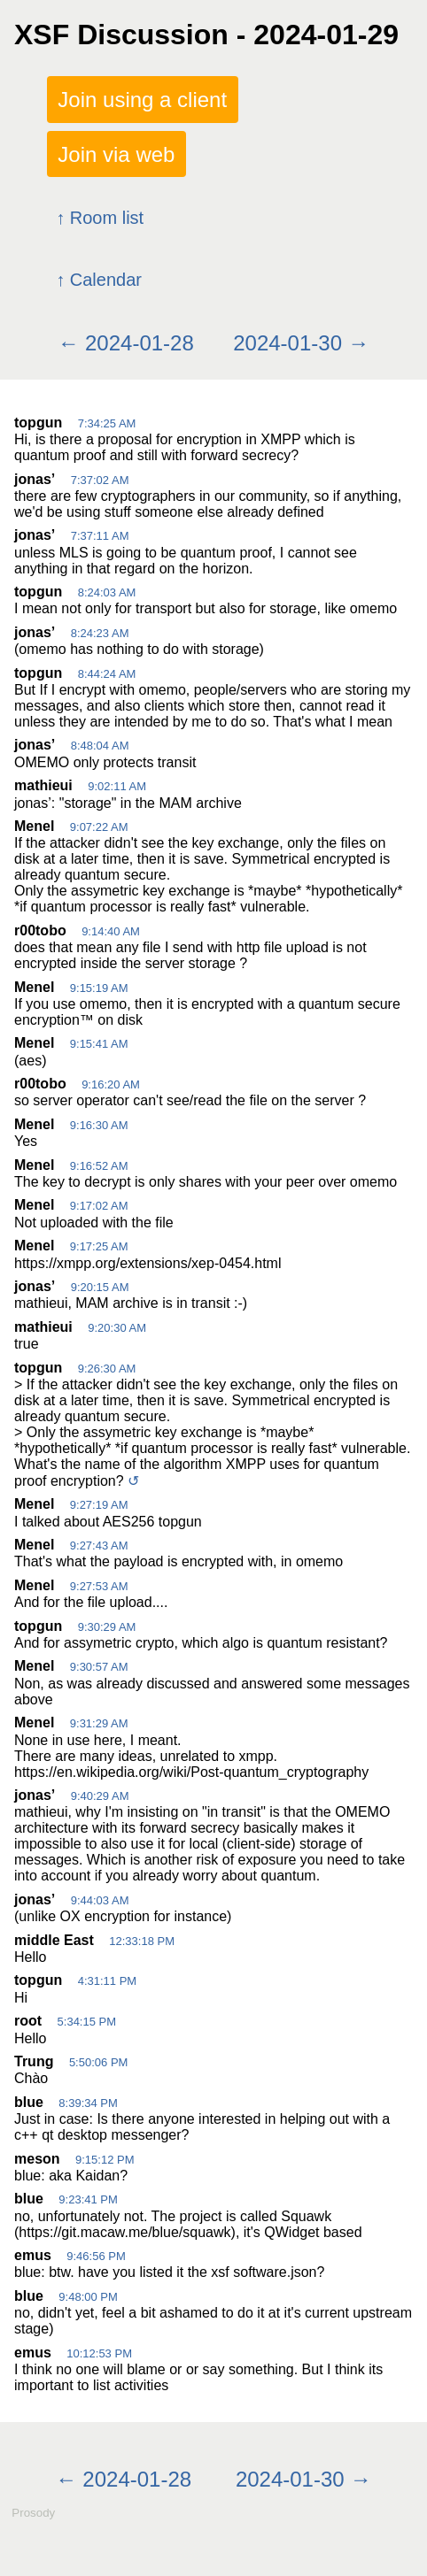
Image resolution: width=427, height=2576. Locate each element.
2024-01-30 (287, 343)
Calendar (106, 279)
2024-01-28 (139, 343)
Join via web (116, 153)
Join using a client (142, 99)
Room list (107, 217)
